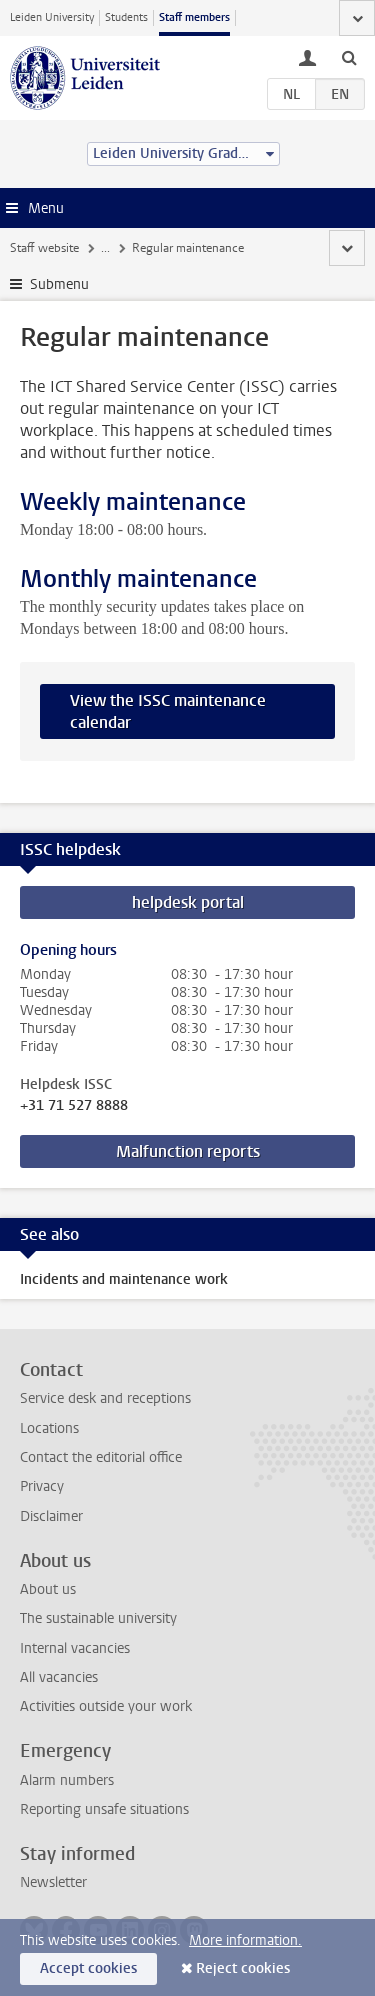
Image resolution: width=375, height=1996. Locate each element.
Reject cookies (243, 1968)
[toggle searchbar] (349, 57)
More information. (245, 1940)
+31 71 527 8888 (74, 1106)
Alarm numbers (67, 1780)
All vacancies (59, 1677)
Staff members (194, 17)
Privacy (42, 1486)
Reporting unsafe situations (104, 1809)
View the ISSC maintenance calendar (168, 711)
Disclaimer (51, 1516)
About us (48, 1589)
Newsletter (53, 1882)
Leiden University (52, 17)
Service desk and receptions (105, 1398)
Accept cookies (88, 1968)
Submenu (59, 284)
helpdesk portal (188, 902)
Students (126, 17)
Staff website (44, 248)
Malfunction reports (188, 1151)
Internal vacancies (75, 1648)
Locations (49, 1428)
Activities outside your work (106, 1706)
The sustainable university (98, 1618)
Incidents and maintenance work (124, 1279)
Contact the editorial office (101, 1457)
